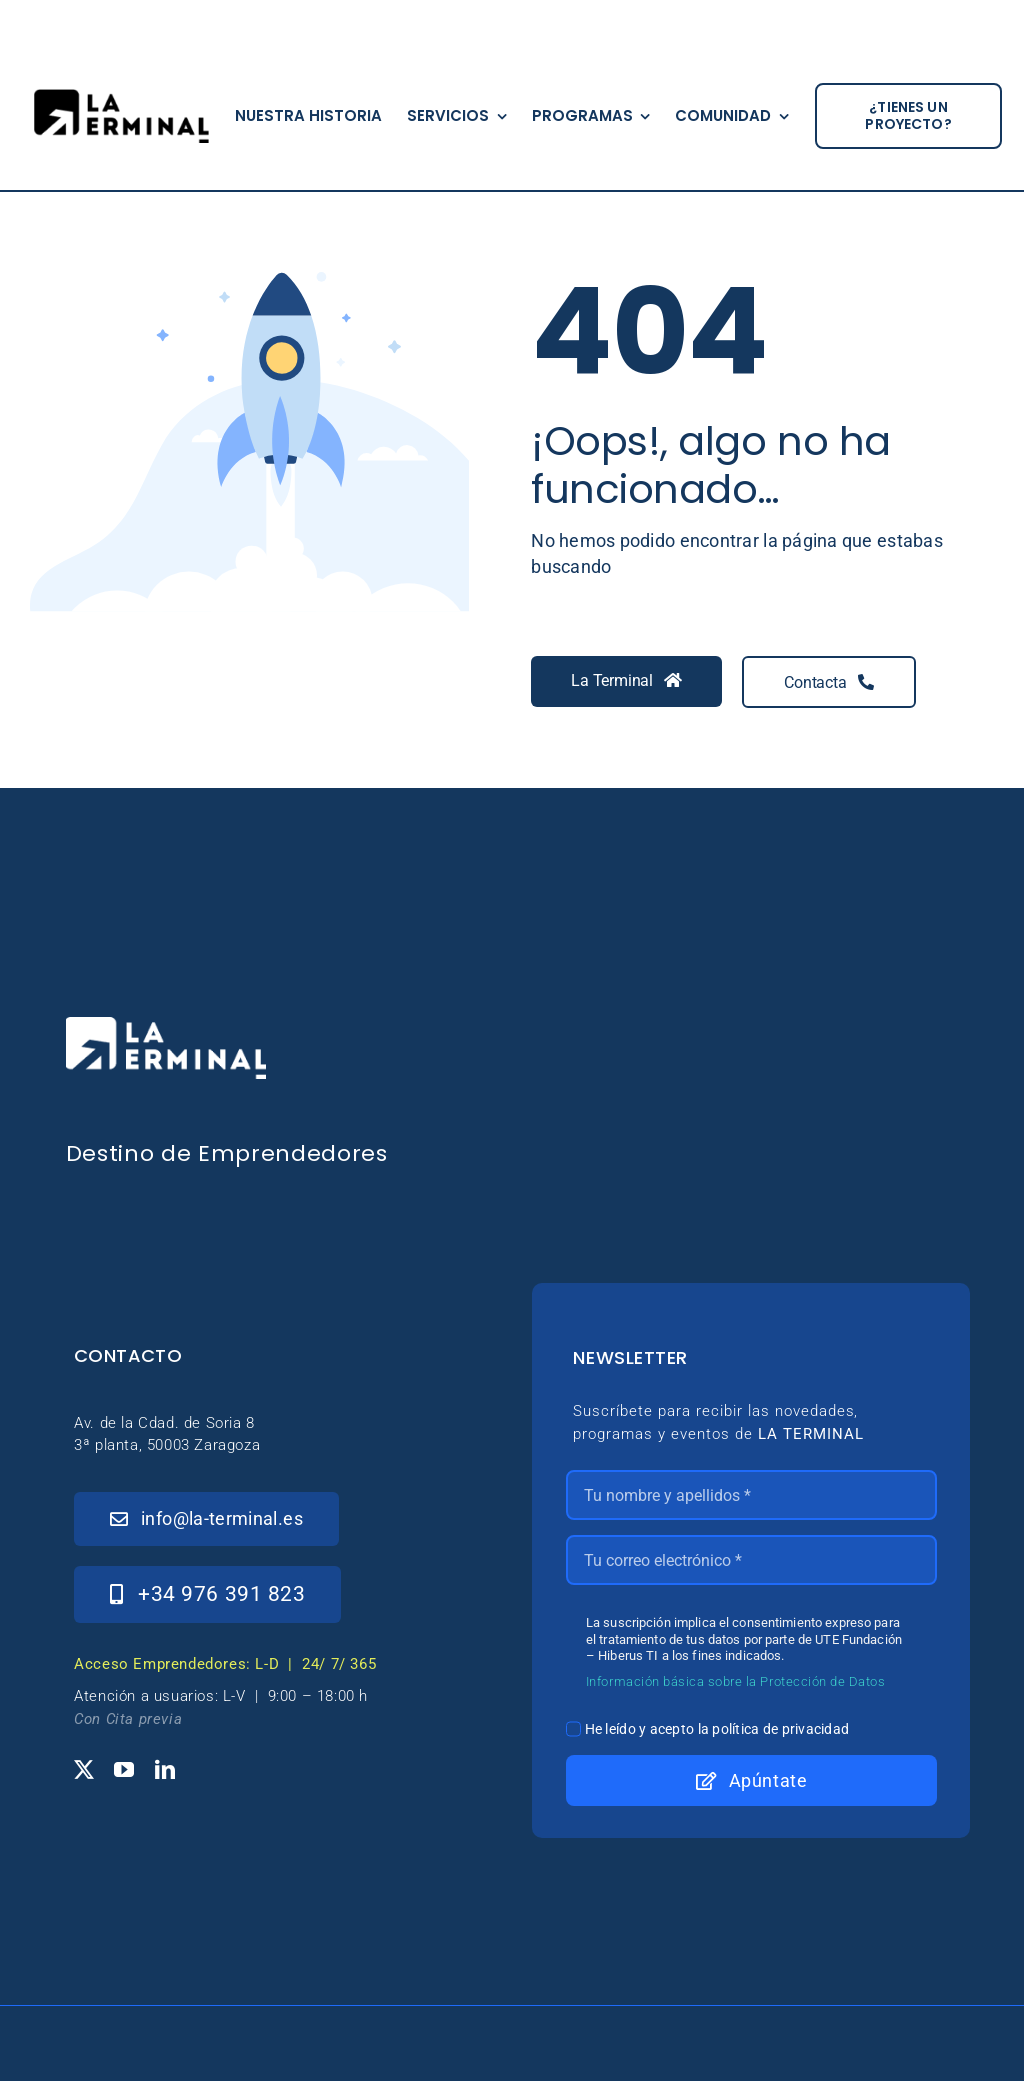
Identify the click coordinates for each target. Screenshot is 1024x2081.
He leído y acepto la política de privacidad (717, 1729)
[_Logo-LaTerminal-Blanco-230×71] (166, 1025)
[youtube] (124, 1770)
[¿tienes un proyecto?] (908, 116)
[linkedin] (165, 1770)
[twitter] (84, 1770)
